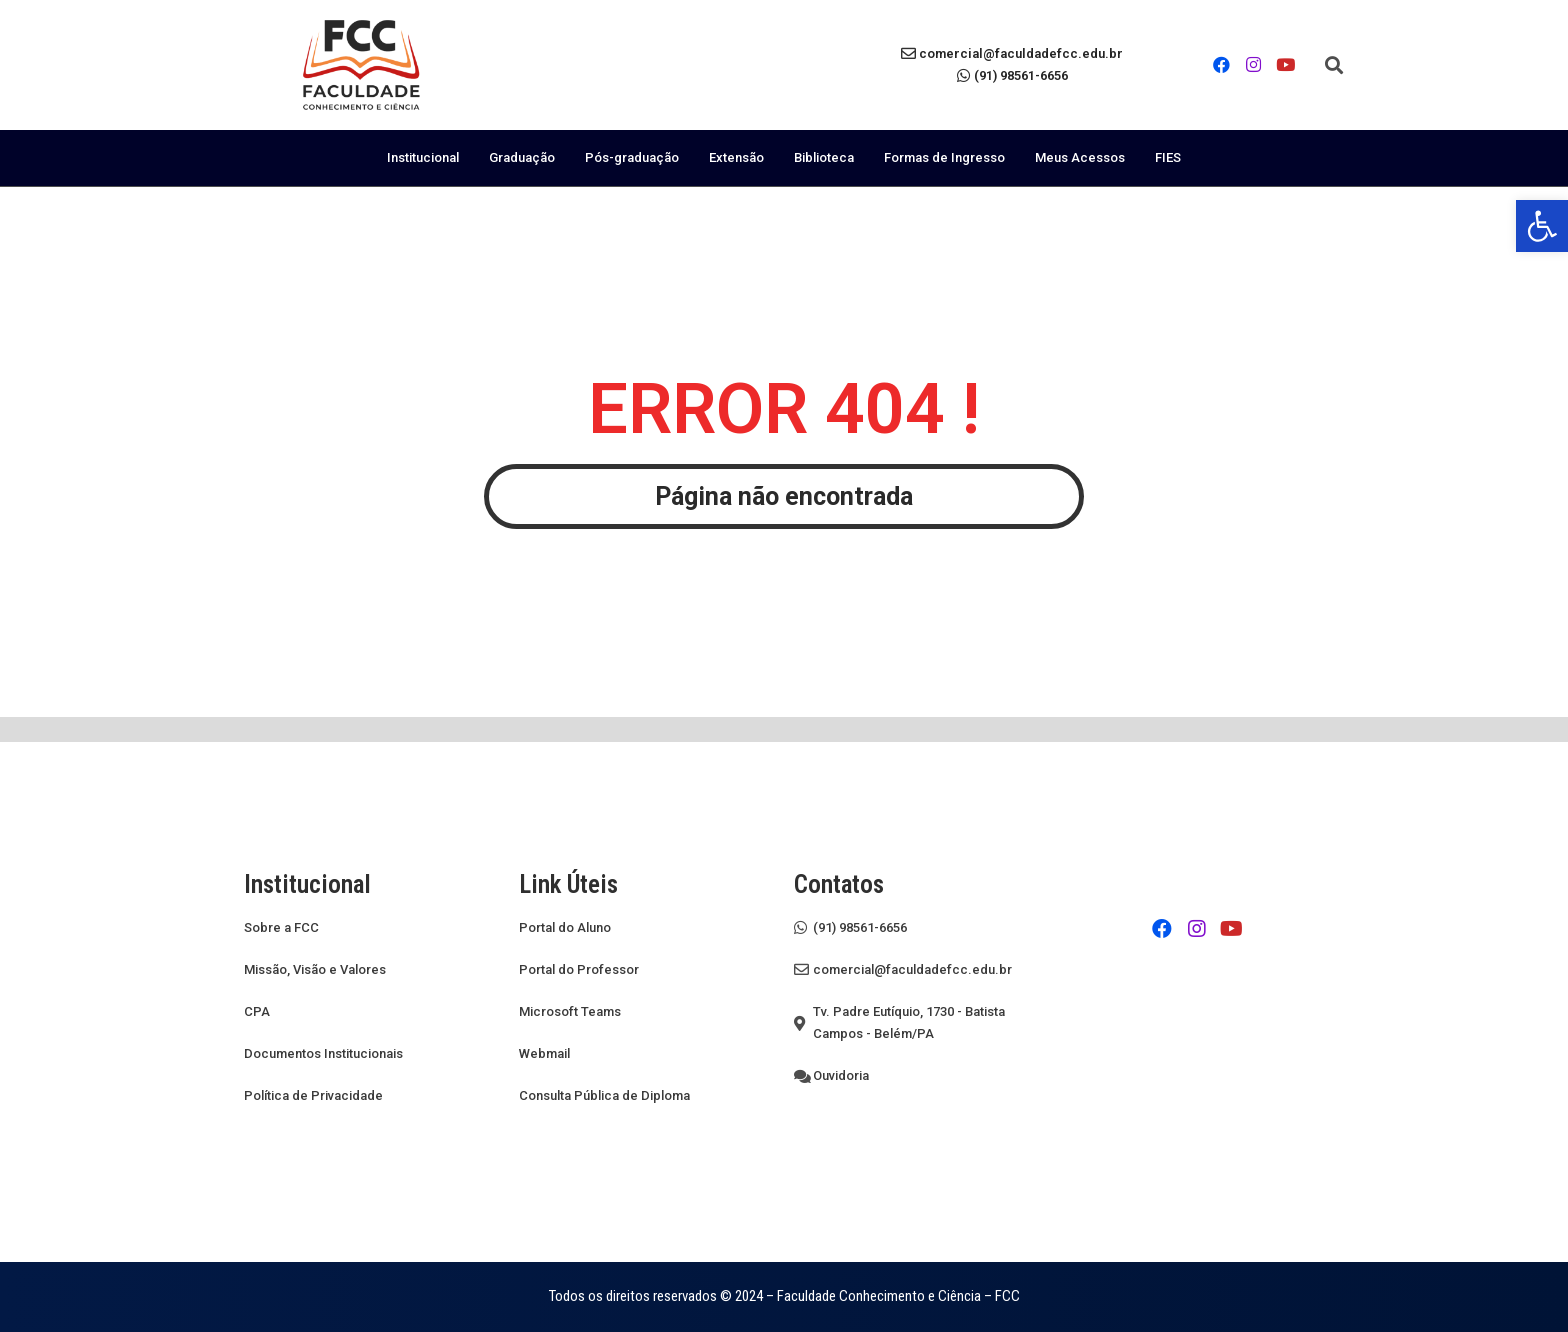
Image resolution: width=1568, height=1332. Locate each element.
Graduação (522, 157)
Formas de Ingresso (944, 157)
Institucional (423, 157)
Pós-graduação (632, 157)
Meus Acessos (1080, 157)
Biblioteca (824, 157)
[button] (1334, 64)
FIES (1168, 157)
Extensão (736, 157)
